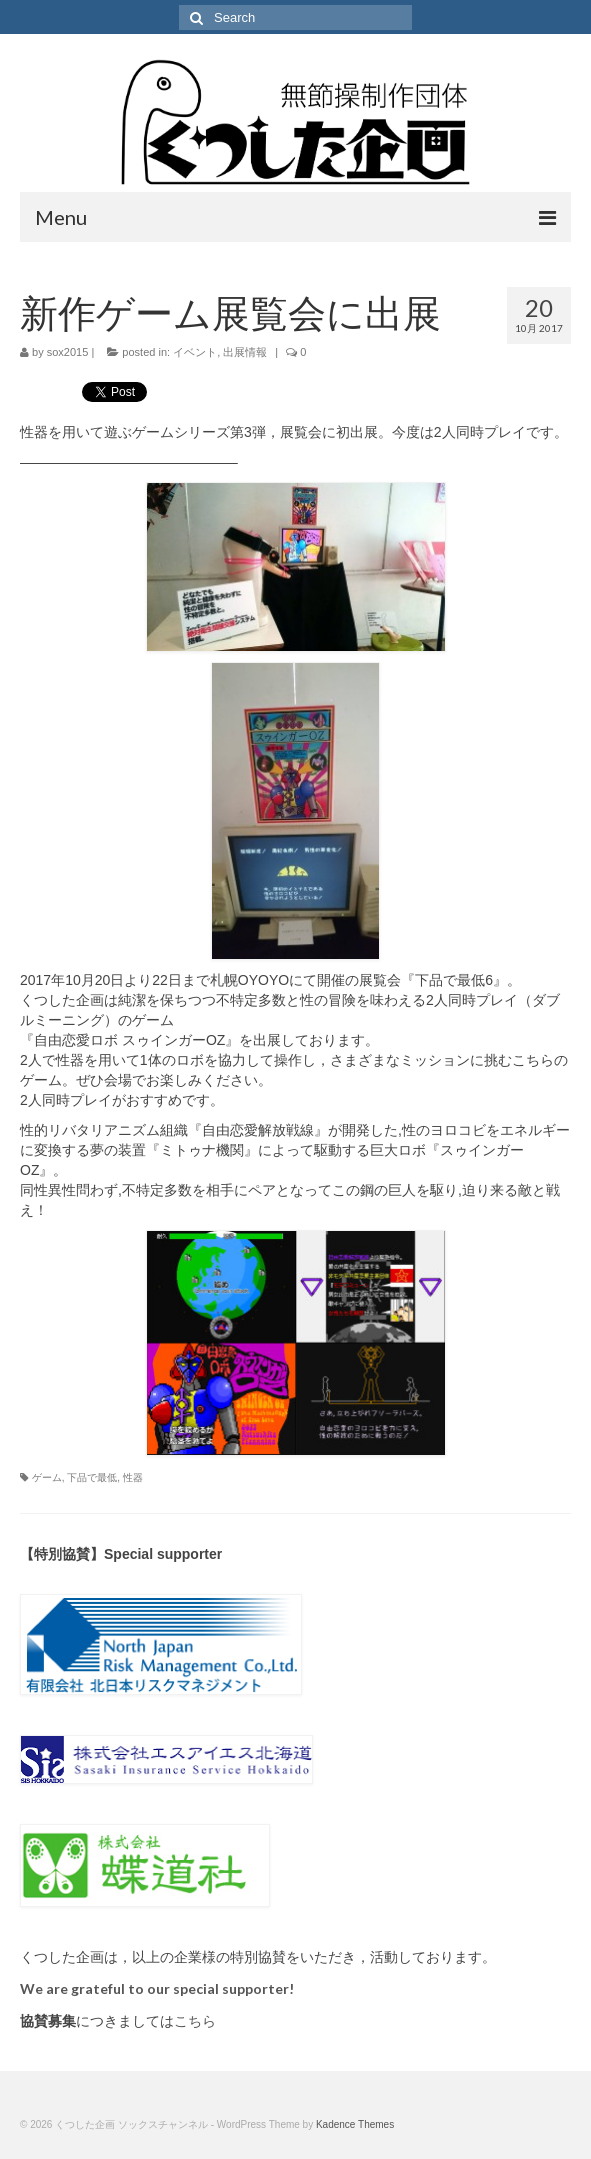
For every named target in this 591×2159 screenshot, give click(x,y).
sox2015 (68, 352)
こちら (195, 2021)
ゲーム (47, 1477)
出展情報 (245, 352)
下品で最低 (92, 1477)
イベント (195, 352)
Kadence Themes (355, 2124)
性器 (133, 1477)
